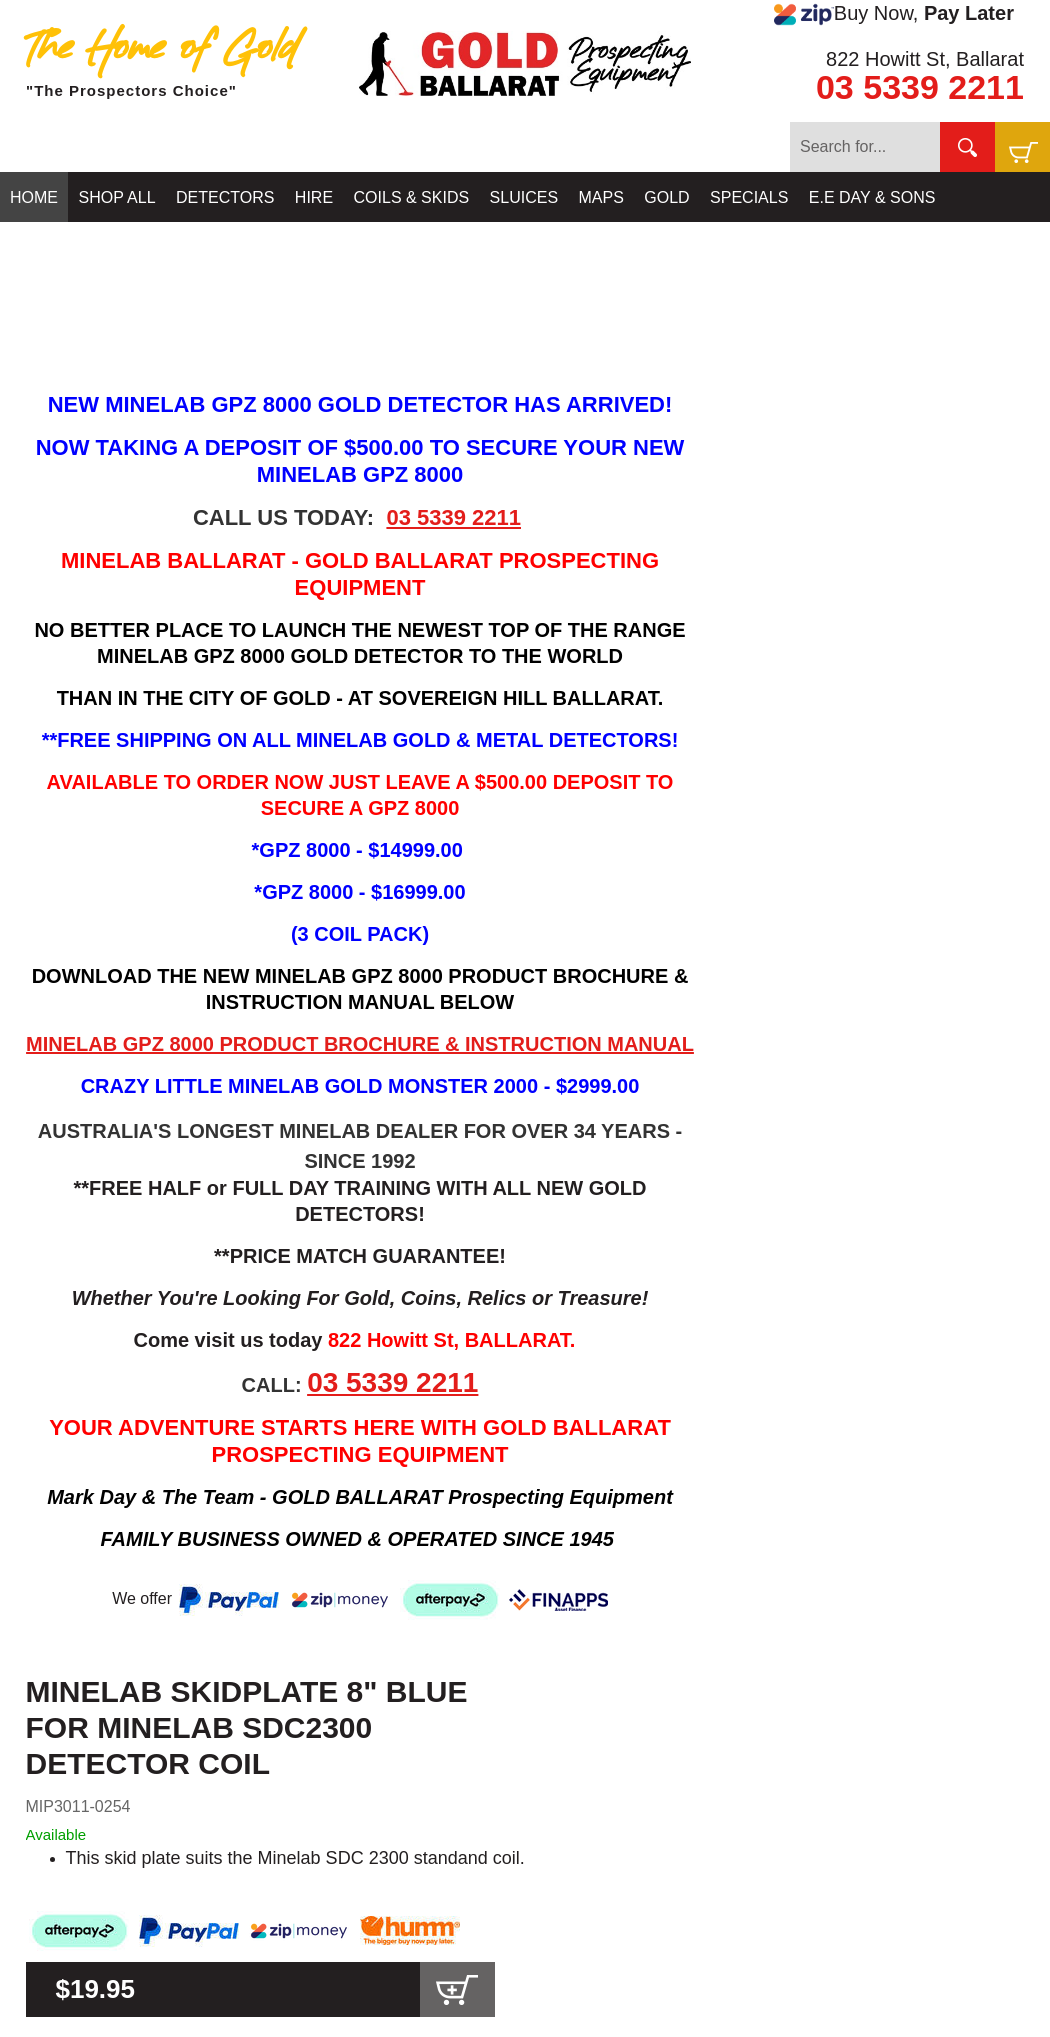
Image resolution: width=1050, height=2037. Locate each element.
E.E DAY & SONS (872, 197)
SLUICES (524, 197)
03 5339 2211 (920, 87)
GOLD (666, 197)
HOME (34, 197)
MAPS (601, 197)
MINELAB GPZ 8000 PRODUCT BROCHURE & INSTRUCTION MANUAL (360, 1044)
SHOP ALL (116, 197)
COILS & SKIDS (412, 197)
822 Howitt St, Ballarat (925, 59)
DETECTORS (225, 197)
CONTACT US (61, 247)
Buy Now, (894, 14)
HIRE (314, 197)
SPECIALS (749, 197)
